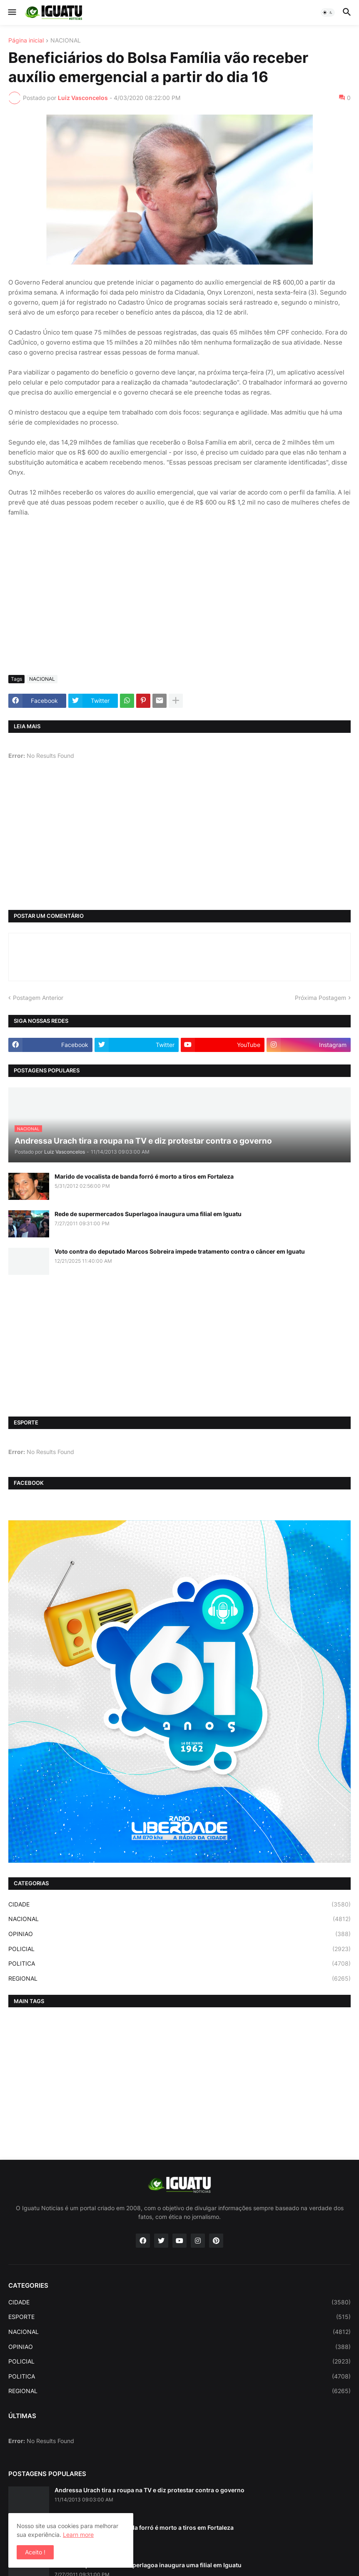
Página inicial (26, 40)
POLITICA (179, 1963)
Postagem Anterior (38, 997)
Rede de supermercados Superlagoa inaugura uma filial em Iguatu (148, 1213)
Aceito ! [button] (35, 2552)
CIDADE (179, 1904)
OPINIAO (179, 1934)
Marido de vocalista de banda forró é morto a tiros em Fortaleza (144, 1176)
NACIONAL (65, 40)
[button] (11, 12)
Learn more (78, 2534)
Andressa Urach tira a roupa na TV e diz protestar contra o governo (149, 2490)
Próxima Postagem (320, 997)
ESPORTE (179, 2317)
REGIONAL (179, 1978)
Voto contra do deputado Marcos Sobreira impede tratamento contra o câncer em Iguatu (180, 1251)
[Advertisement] (179, 606)
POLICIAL (179, 1949)
